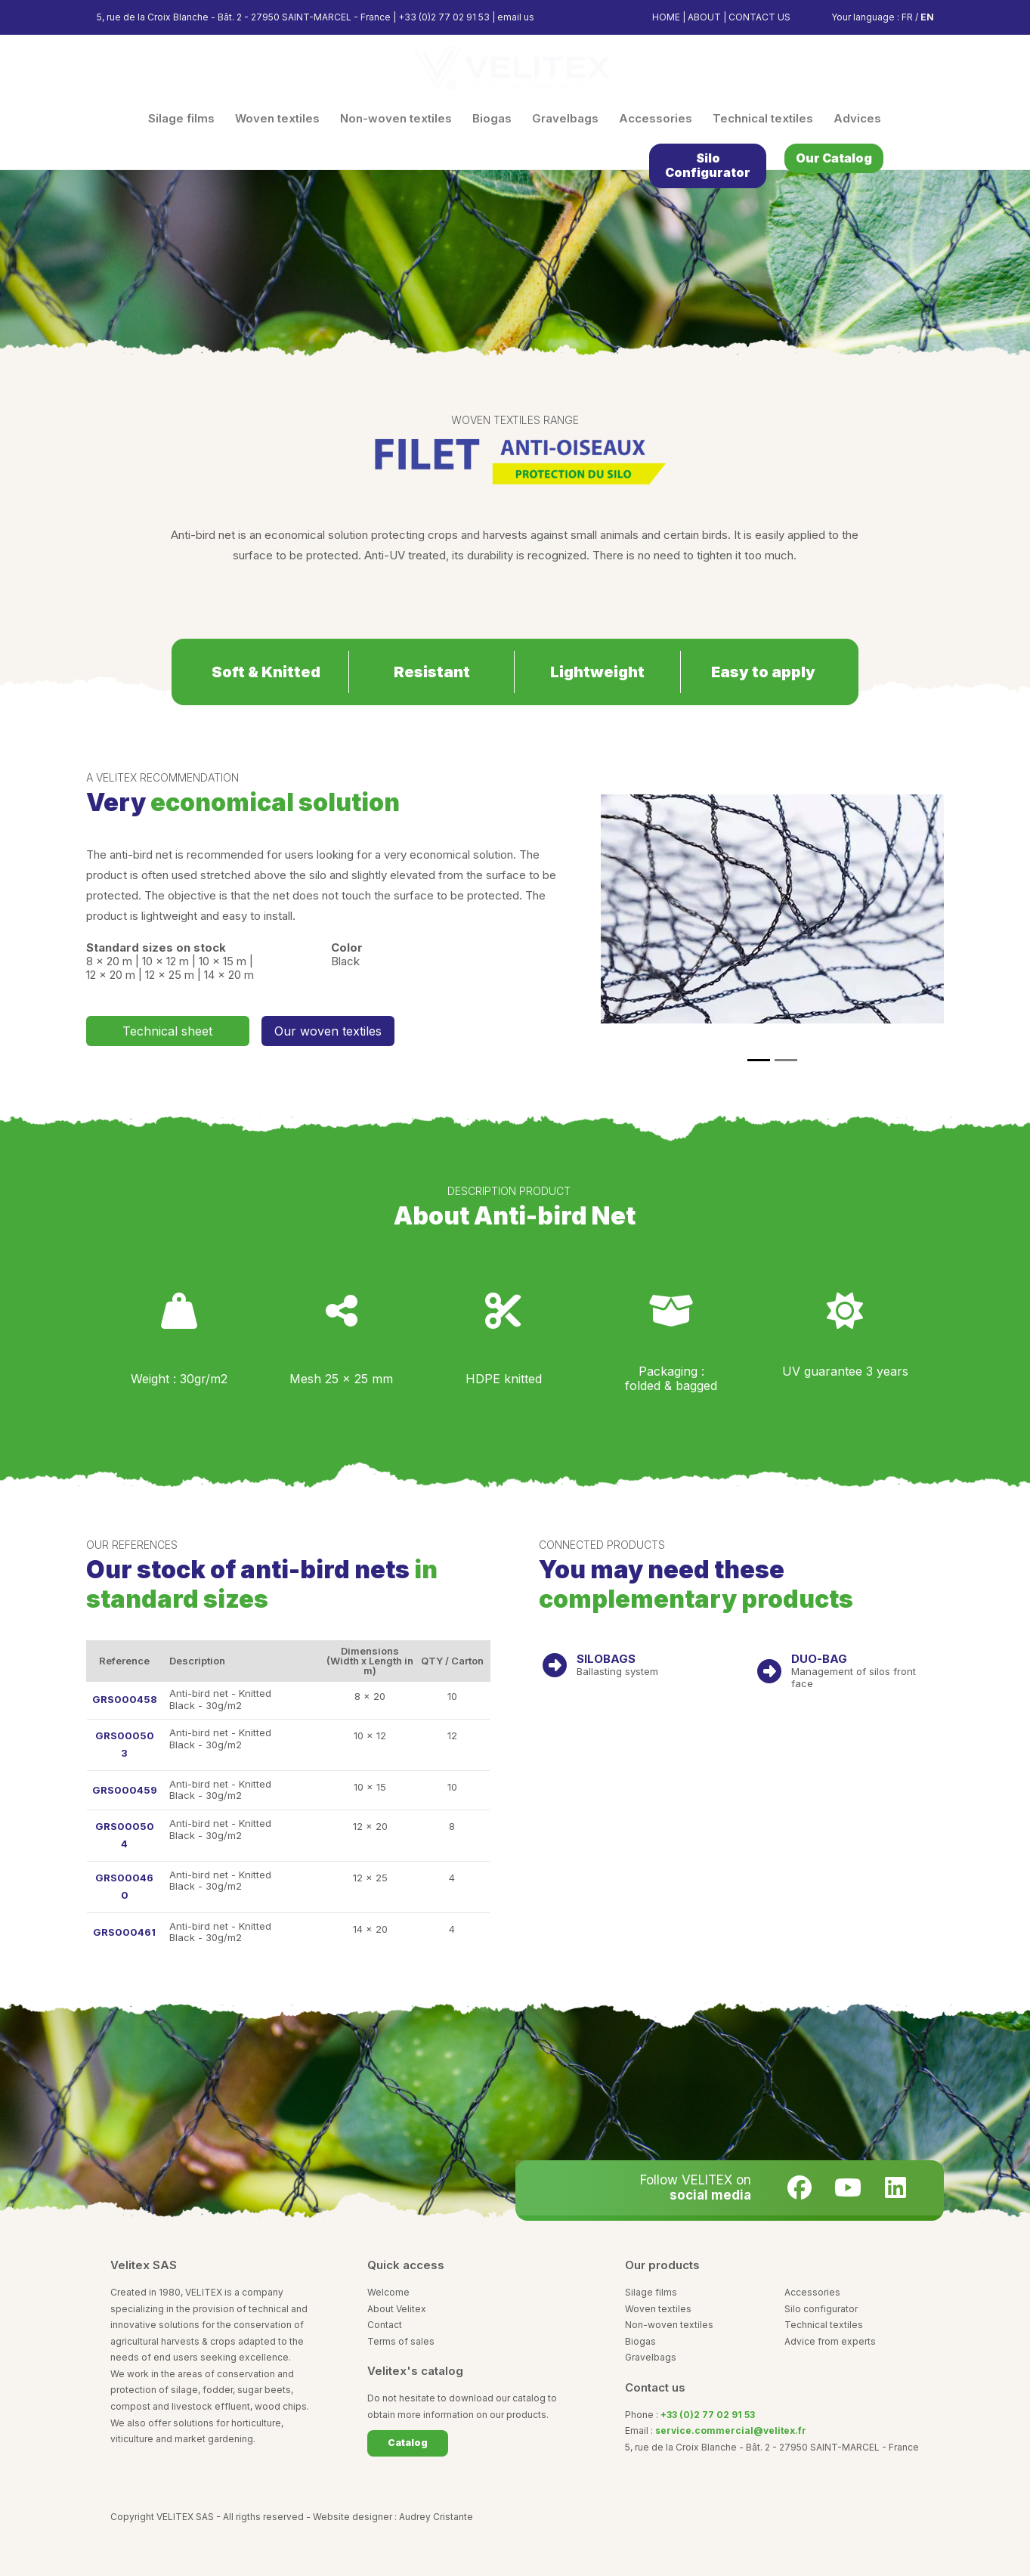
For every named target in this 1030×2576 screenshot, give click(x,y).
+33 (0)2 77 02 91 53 (444, 17)
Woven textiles (658, 2308)
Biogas (640, 2341)
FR (907, 17)
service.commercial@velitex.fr (730, 2430)
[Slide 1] (758, 1060)
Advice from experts (830, 2341)
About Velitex (396, 2308)
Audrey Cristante (436, 2516)
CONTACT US (759, 17)
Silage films (651, 2292)
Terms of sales (401, 2341)
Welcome (388, 2292)
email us (515, 17)
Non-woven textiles (669, 2324)
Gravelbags (650, 2357)
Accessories (812, 2292)
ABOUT (704, 17)
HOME (666, 17)
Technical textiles (823, 2324)
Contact (384, 2324)
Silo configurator (821, 2308)
